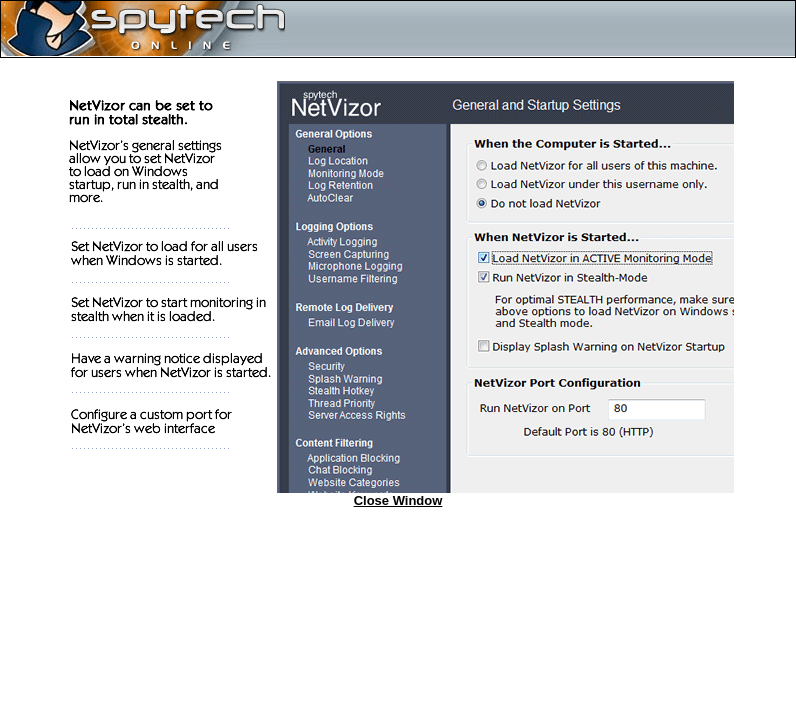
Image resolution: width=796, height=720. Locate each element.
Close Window (398, 500)
